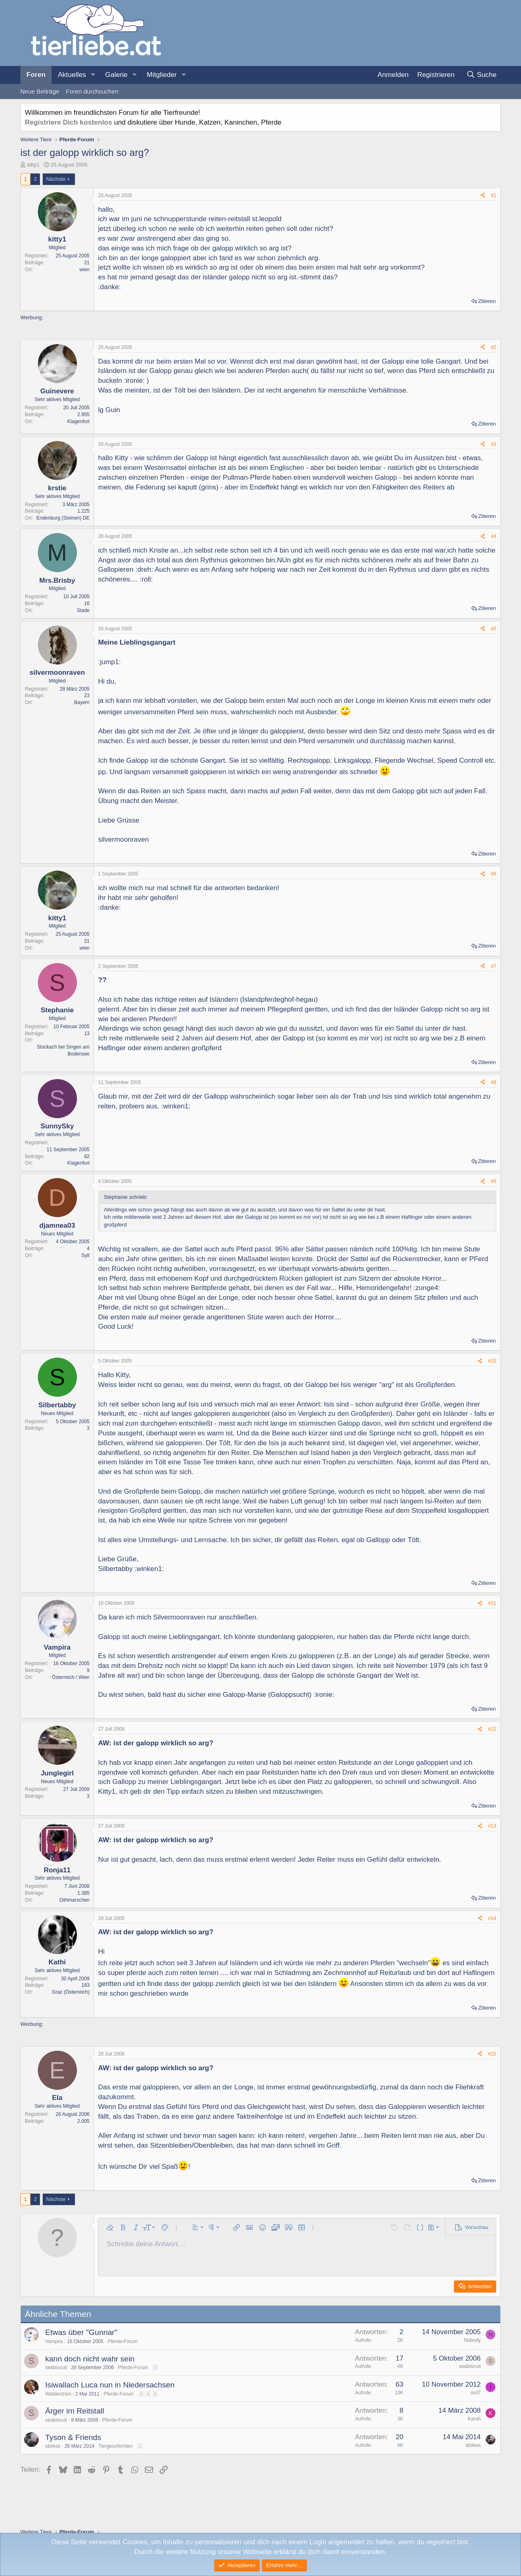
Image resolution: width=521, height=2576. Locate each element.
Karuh (474, 2419)
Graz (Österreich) (71, 1992)
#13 (492, 1826)
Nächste (56, 179)
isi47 (476, 2393)
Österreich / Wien (71, 1677)
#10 (492, 1361)
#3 (493, 444)
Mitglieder (162, 75)
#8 (493, 1082)
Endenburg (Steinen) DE (63, 518)
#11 (492, 1603)
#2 (493, 347)
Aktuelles (72, 75)
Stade (83, 610)
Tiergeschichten (116, 2446)
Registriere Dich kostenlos (68, 122)
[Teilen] (482, 195)
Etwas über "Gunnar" (81, 2332)
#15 (492, 2054)
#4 (493, 536)
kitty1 (33, 165)
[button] (93, 75)
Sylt (85, 1255)
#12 (492, 1729)
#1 (493, 195)
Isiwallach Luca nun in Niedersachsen (110, 2385)
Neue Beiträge (39, 91)
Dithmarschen (74, 1900)
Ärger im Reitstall (74, 2411)
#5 (493, 629)
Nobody (472, 2340)
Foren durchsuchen (92, 91)
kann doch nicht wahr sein (90, 2358)
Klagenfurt (78, 421)
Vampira (54, 2341)
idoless (52, 2446)
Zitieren (487, 301)
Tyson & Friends (73, 2437)
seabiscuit (56, 2367)
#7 (493, 966)
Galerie (116, 75)
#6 (493, 874)
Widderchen (58, 2394)
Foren (36, 75)
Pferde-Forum (122, 2341)
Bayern (82, 702)
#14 (492, 1918)
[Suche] (481, 75)
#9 (493, 1181)
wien (84, 269)
